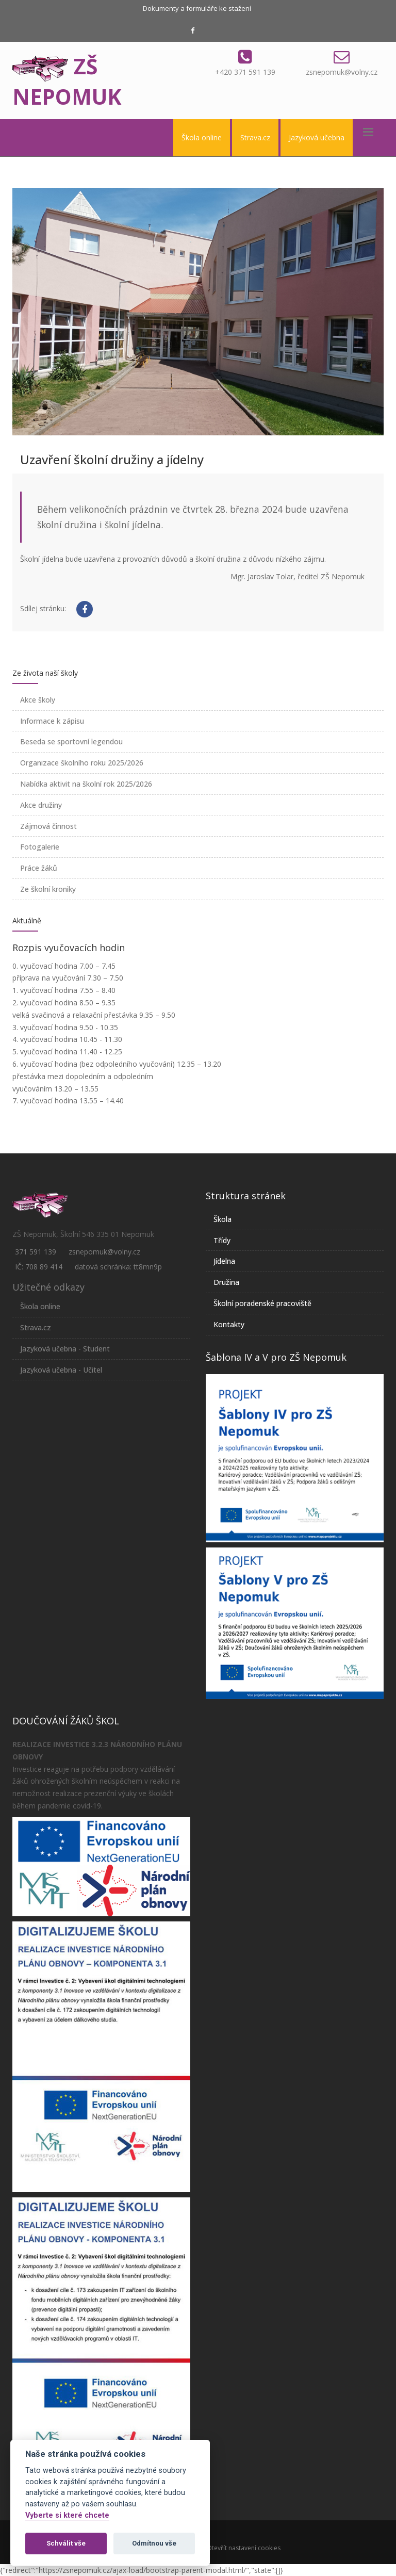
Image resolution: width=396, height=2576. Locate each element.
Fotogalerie (39, 847)
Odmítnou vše (154, 2543)
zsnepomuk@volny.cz (341, 72)
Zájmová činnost (48, 826)
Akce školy (37, 700)
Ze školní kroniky (48, 889)
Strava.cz (255, 137)
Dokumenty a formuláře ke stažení (197, 8)
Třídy (221, 1240)
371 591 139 (35, 1252)
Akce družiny (41, 805)
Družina (226, 1282)
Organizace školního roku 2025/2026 (81, 763)
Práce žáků (38, 868)
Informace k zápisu (52, 721)
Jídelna (224, 1261)
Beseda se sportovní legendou (71, 741)
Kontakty (228, 1324)
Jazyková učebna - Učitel (61, 1370)
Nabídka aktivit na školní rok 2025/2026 (86, 784)
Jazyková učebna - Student (65, 1349)
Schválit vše (66, 2543)
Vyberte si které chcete (67, 2515)
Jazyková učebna (316, 137)
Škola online (202, 137)
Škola (222, 1219)
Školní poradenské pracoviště (262, 1303)
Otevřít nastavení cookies (243, 2548)
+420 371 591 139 (245, 72)
